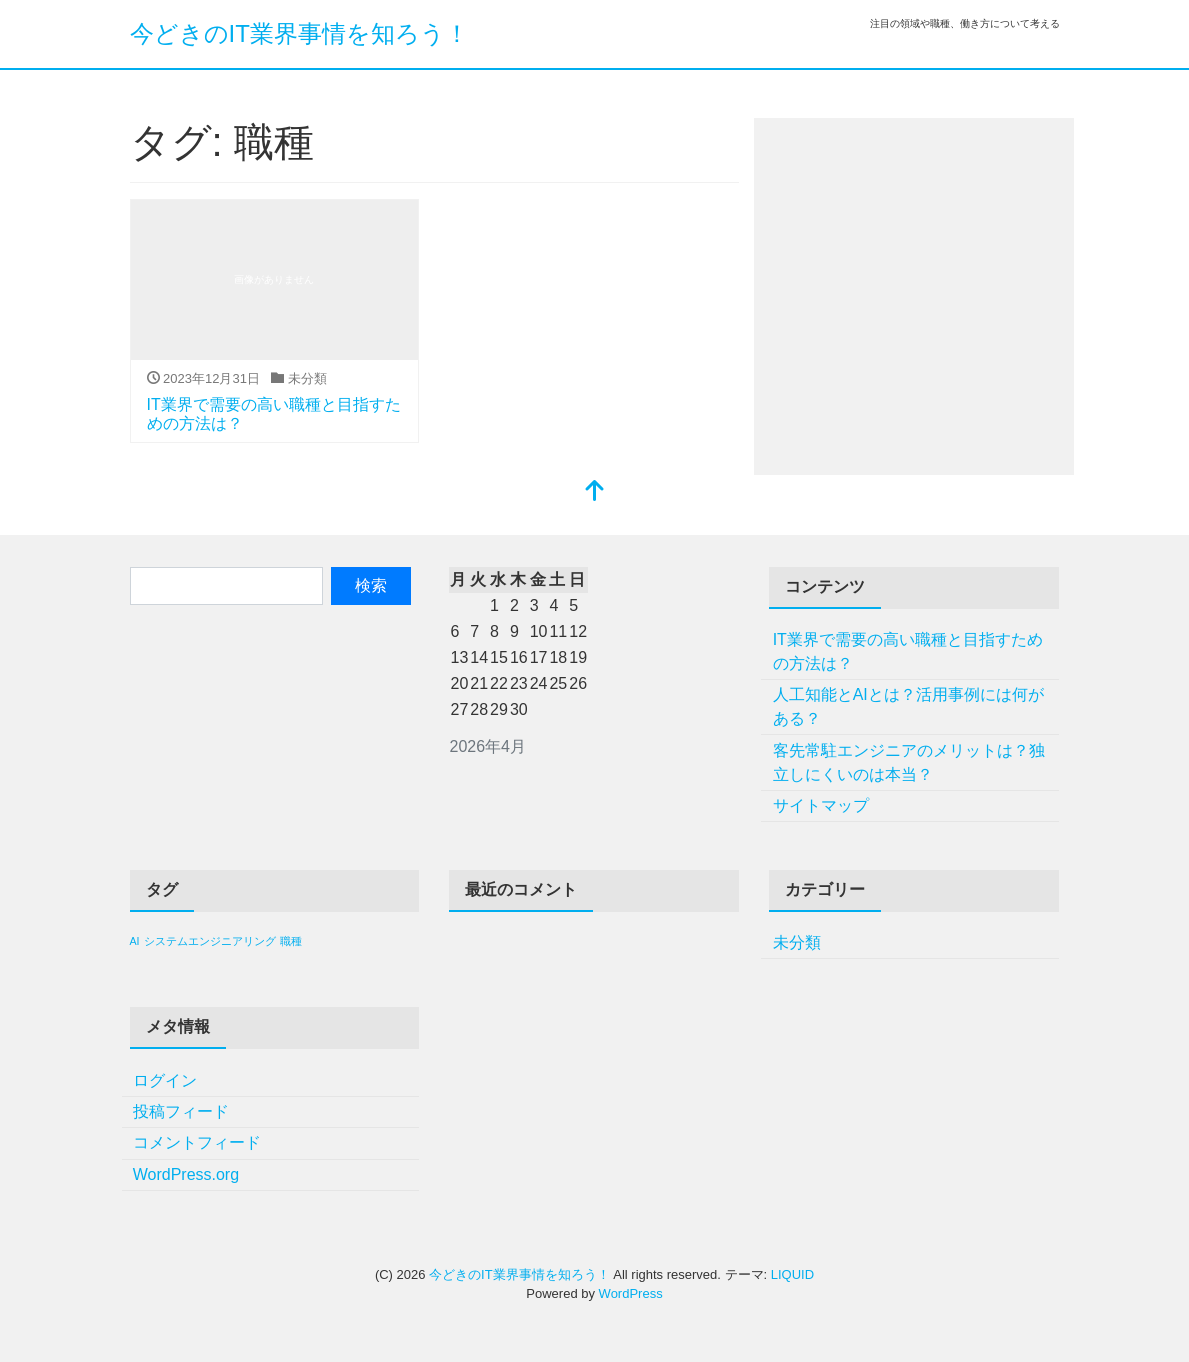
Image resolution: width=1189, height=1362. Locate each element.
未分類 (797, 942)
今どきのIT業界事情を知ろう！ (299, 33)
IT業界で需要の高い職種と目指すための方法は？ (908, 651)
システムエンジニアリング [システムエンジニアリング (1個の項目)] (210, 941)
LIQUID (792, 1274)
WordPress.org (186, 1174)
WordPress (631, 1293)
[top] (595, 492)
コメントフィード (197, 1142)
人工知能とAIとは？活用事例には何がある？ (908, 706)
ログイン (165, 1080)
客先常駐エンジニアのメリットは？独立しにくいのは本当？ (909, 762)
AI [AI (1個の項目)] (135, 941)
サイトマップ (821, 805)
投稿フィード (181, 1111)
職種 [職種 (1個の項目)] (291, 941)
